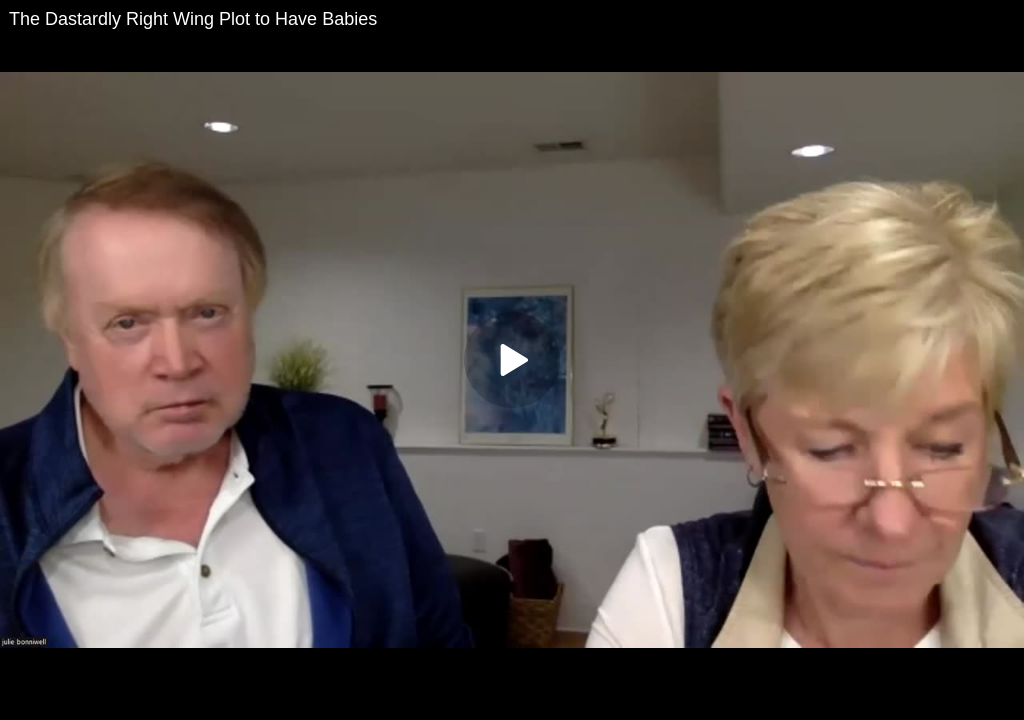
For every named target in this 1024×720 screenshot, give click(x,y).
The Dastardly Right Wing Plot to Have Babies (193, 19)
